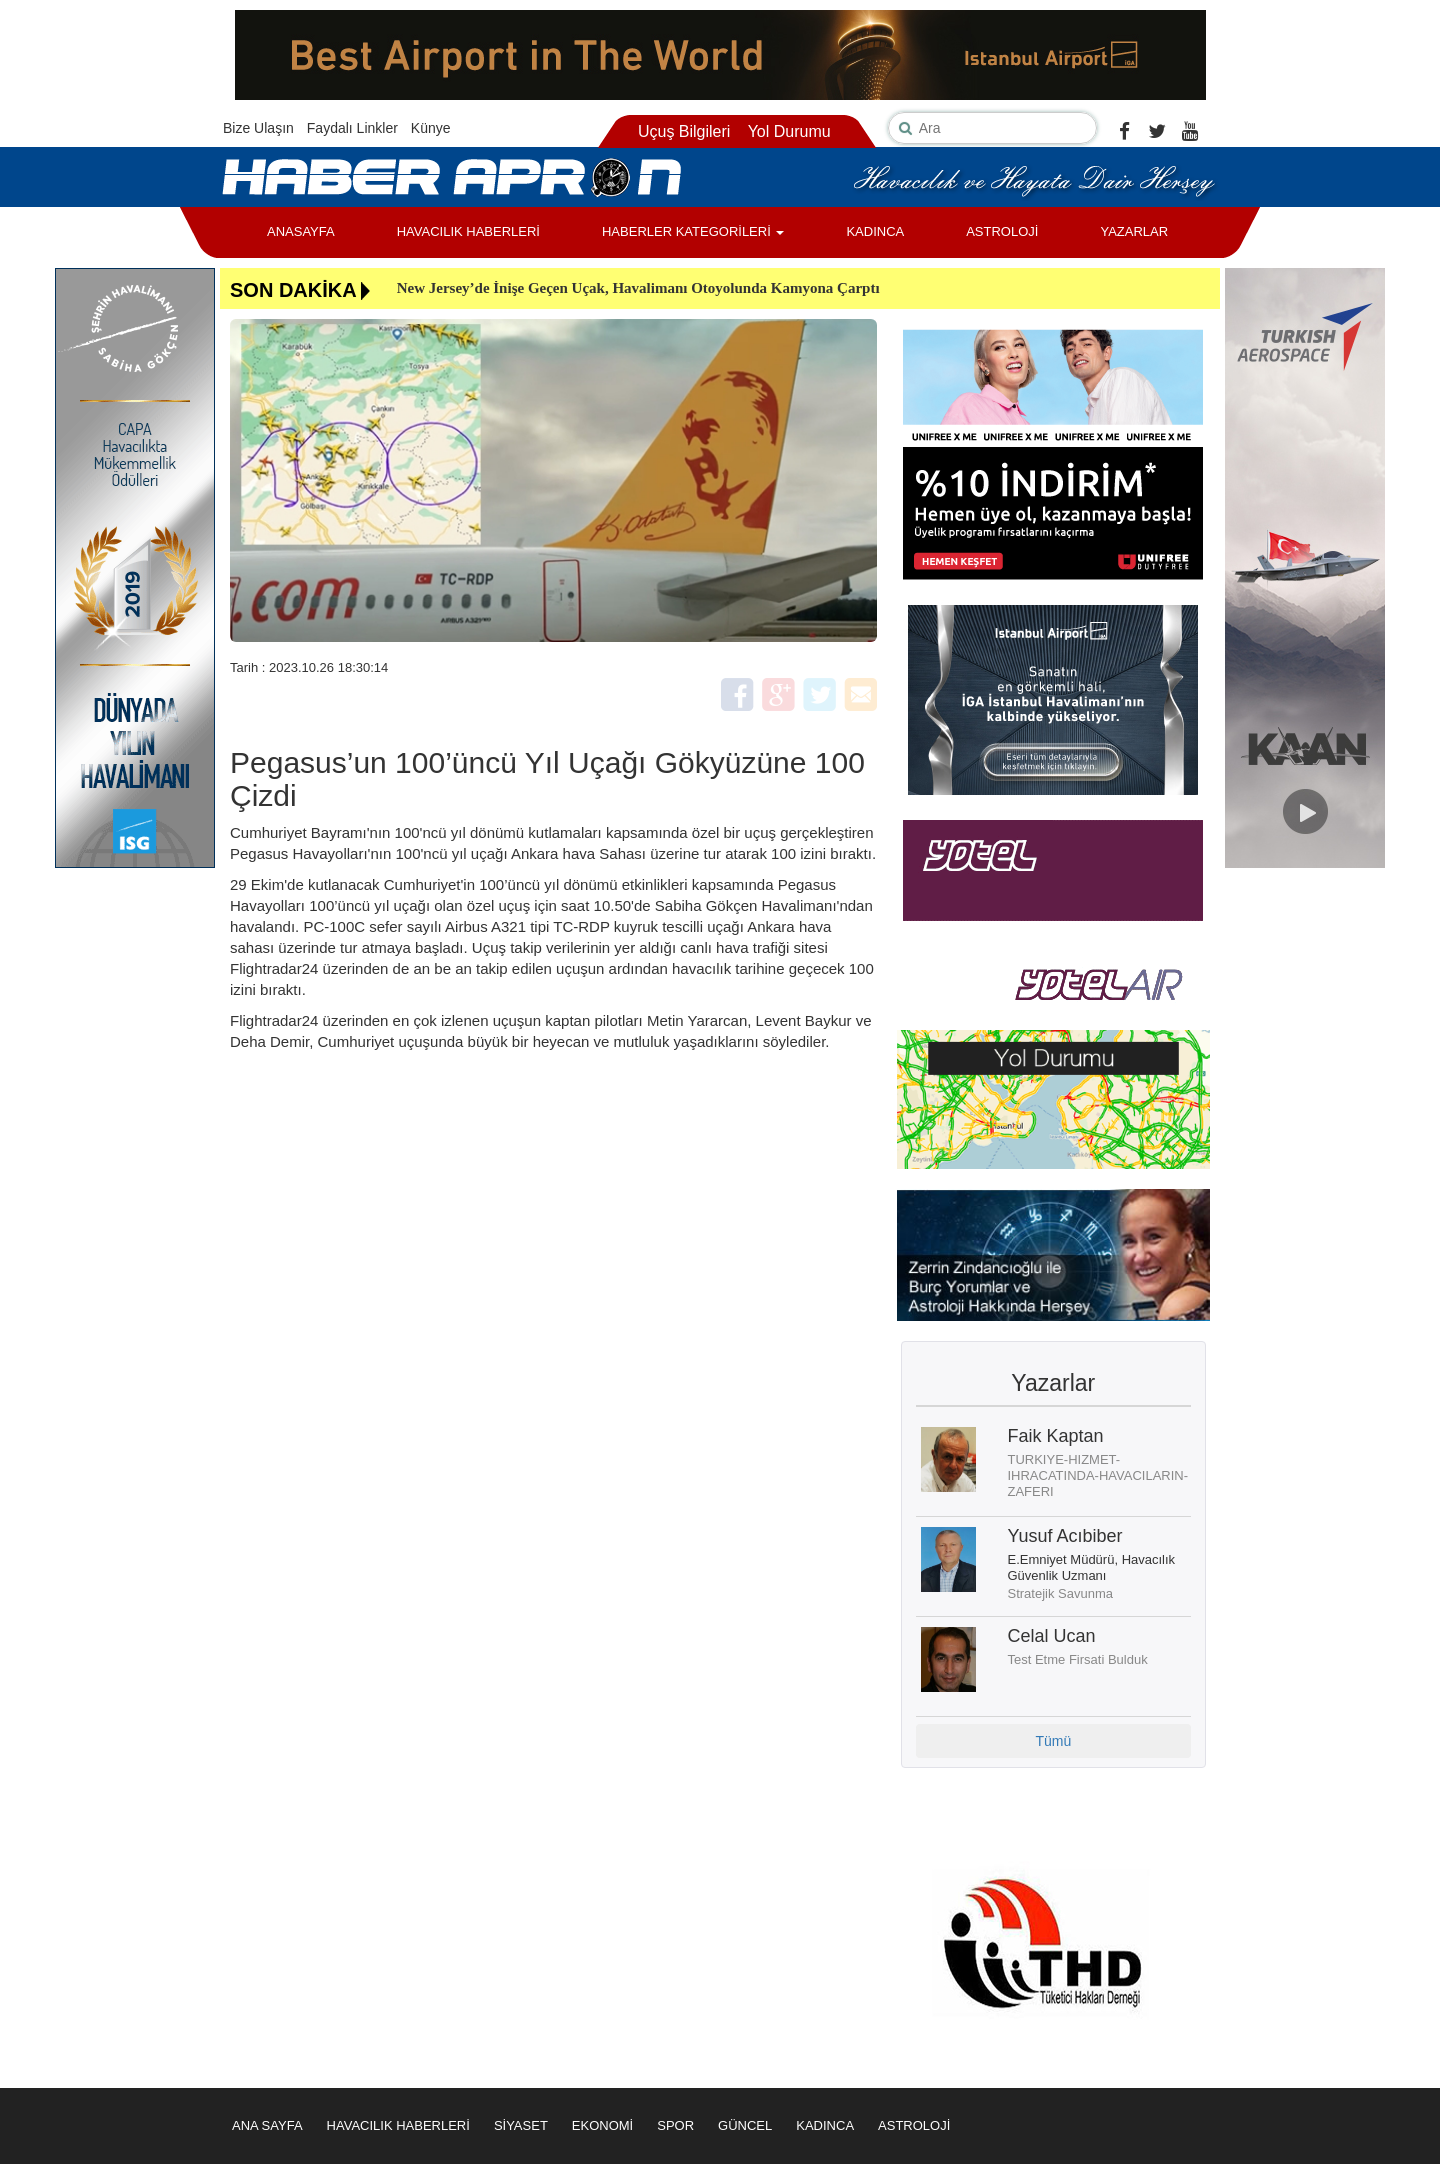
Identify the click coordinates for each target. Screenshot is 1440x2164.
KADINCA (875, 231)
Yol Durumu (789, 131)
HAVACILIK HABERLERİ (468, 231)
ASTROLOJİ (1002, 231)
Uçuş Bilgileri (684, 131)
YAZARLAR (1134, 231)
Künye (431, 128)
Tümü (1053, 1741)
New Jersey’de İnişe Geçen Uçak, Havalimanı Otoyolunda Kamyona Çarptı (638, 288)
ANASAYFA (301, 231)
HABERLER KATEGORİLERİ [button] (693, 231)
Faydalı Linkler (352, 128)
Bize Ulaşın (258, 128)
